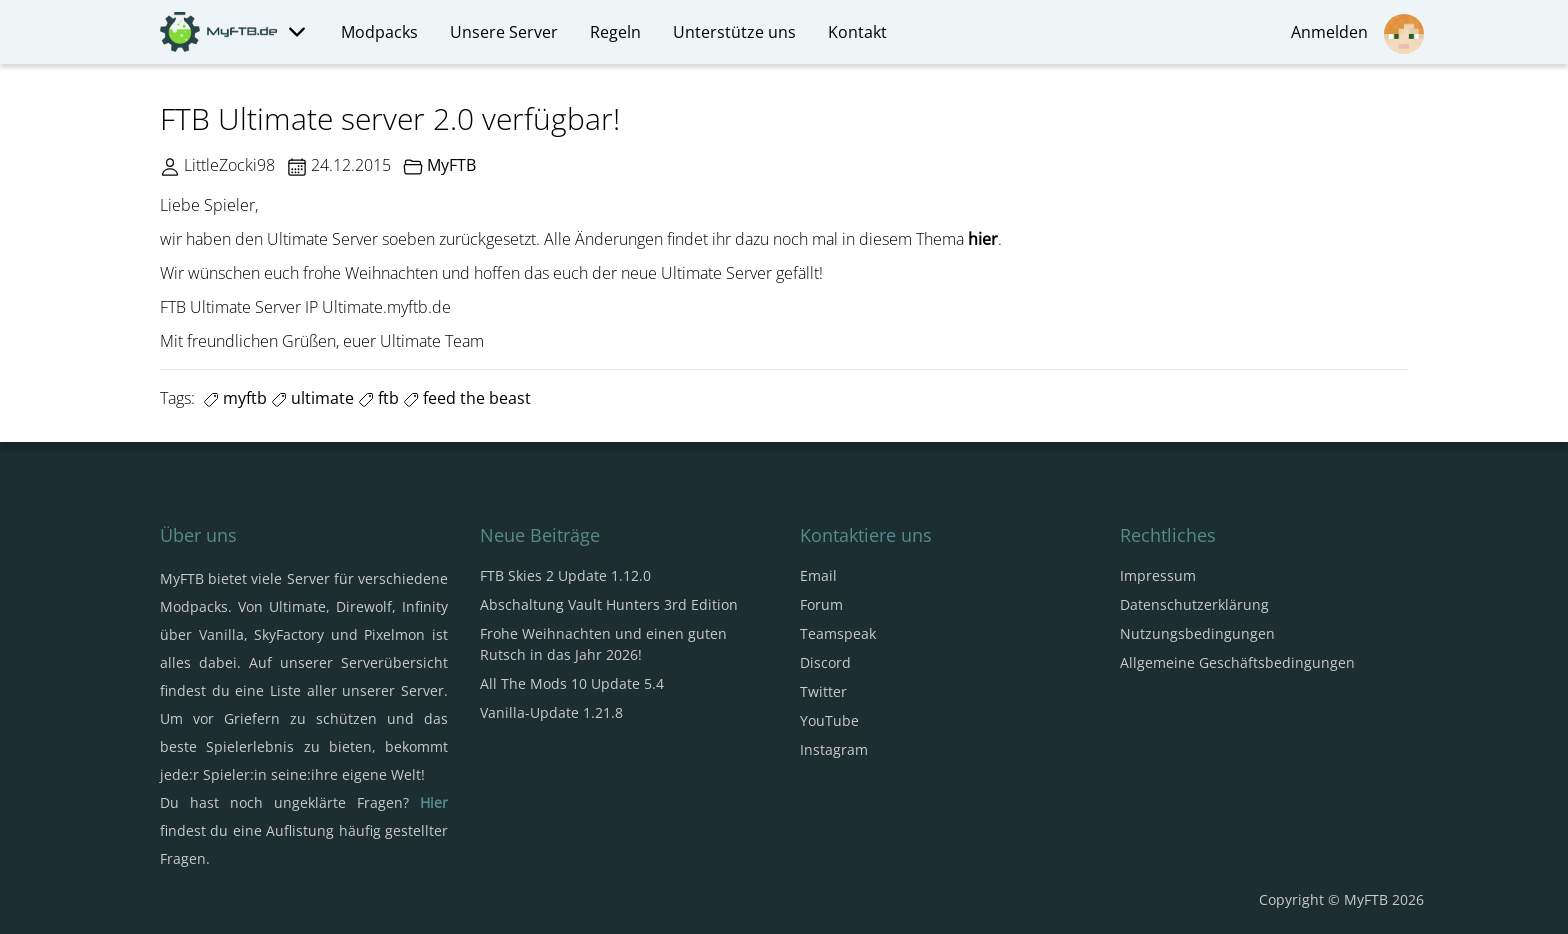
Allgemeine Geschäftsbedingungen (1237, 662)
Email (818, 575)
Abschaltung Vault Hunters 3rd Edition (609, 604)
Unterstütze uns (734, 32)
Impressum (1158, 575)
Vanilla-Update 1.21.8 (551, 712)
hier (983, 239)
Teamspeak (838, 633)
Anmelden (1357, 34)
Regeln (615, 32)
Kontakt (857, 32)
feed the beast (467, 398)
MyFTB (451, 165)
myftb (235, 398)
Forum (821, 604)
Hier (434, 802)
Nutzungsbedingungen (1197, 633)
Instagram (834, 749)
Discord (825, 662)
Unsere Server (504, 32)
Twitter (823, 691)
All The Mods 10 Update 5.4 (572, 683)
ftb (378, 398)
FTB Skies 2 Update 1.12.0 (565, 575)
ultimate (312, 398)
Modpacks (379, 32)
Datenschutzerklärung (1194, 604)
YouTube (829, 720)
